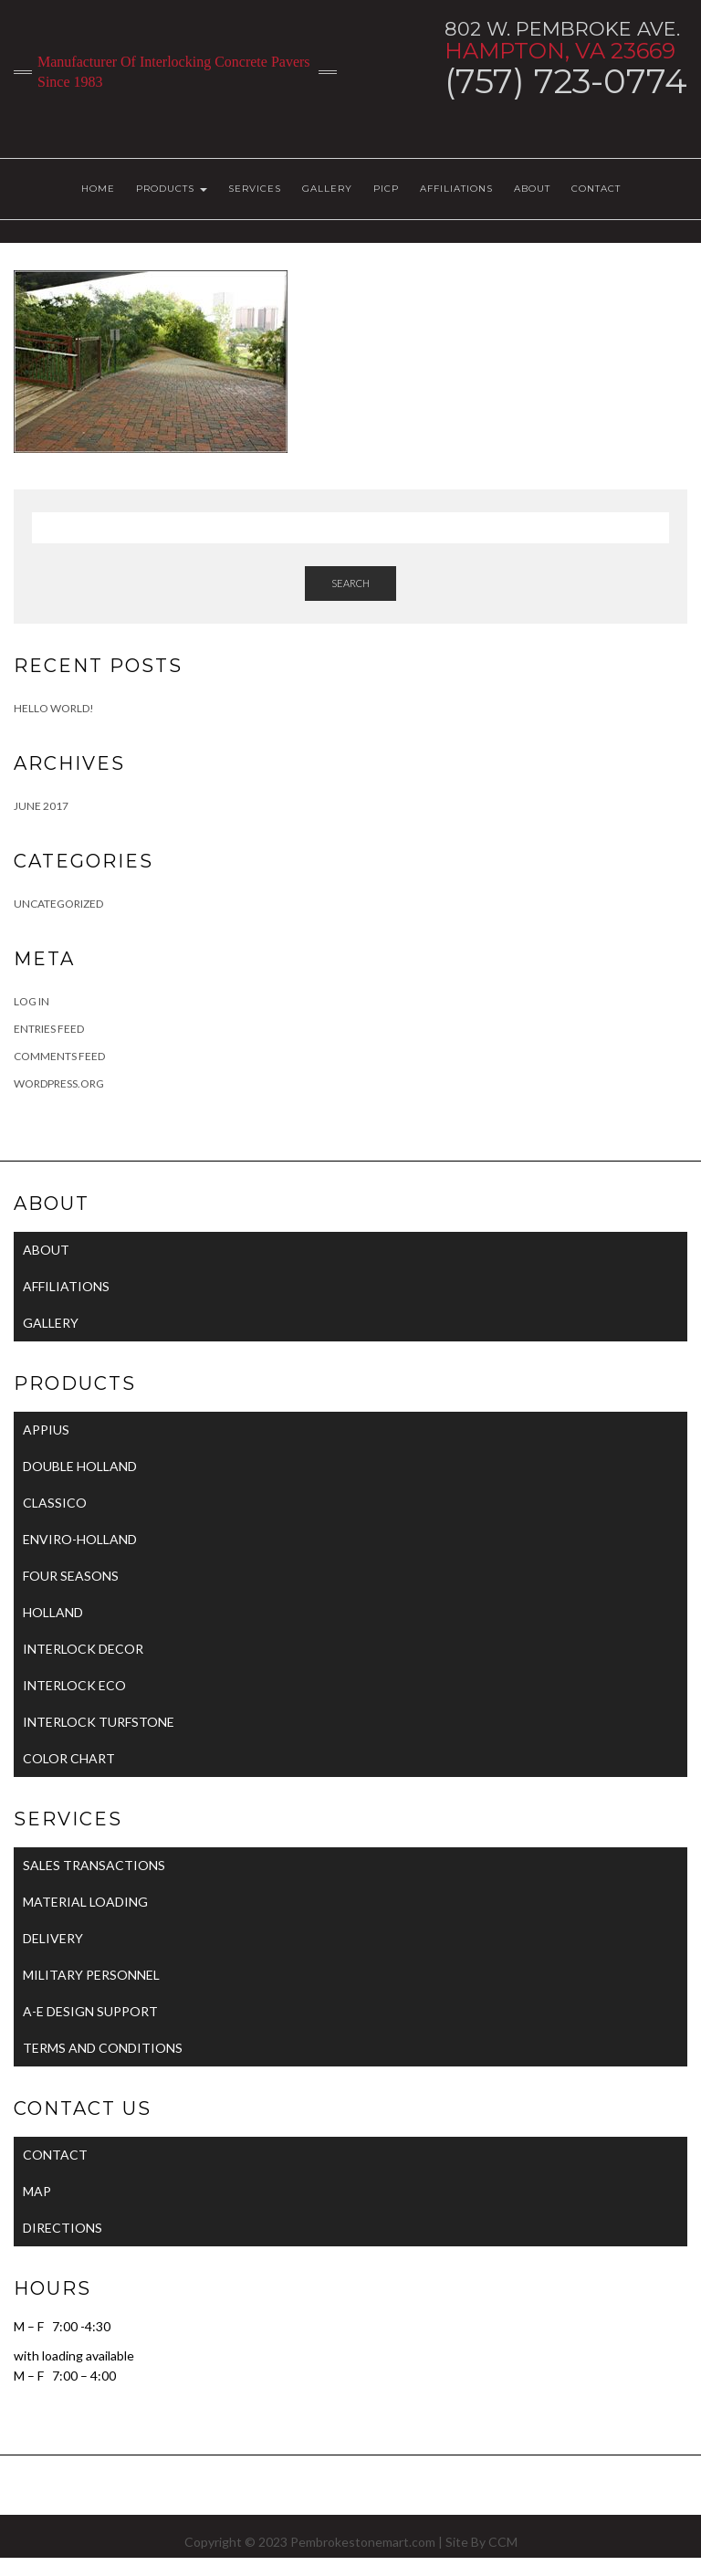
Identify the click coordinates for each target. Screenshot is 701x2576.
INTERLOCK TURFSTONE (98, 1722)
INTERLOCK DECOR (83, 1648)
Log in (31, 1001)
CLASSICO (55, 1502)
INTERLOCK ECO (74, 1685)
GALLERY (327, 189)
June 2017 (41, 806)
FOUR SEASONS (71, 1575)
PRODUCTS (171, 189)
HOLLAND (53, 1612)
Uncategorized (58, 903)
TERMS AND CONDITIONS (103, 2048)
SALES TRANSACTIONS (94, 1865)
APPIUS (46, 1429)
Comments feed (59, 1056)
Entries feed (49, 1029)
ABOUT (532, 189)
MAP (37, 2191)
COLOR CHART (69, 1758)
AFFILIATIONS (456, 189)
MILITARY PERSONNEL (91, 1974)
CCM (503, 2542)
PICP (386, 189)
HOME (98, 189)
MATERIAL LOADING (85, 1901)
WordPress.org (59, 1083)
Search (350, 583)
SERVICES (254, 189)
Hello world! (54, 708)
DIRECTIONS (62, 2227)
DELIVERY (53, 1938)
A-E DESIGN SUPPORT (90, 2011)
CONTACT (596, 189)
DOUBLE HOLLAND (80, 1466)
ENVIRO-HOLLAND (80, 1539)
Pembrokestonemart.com (362, 2542)
